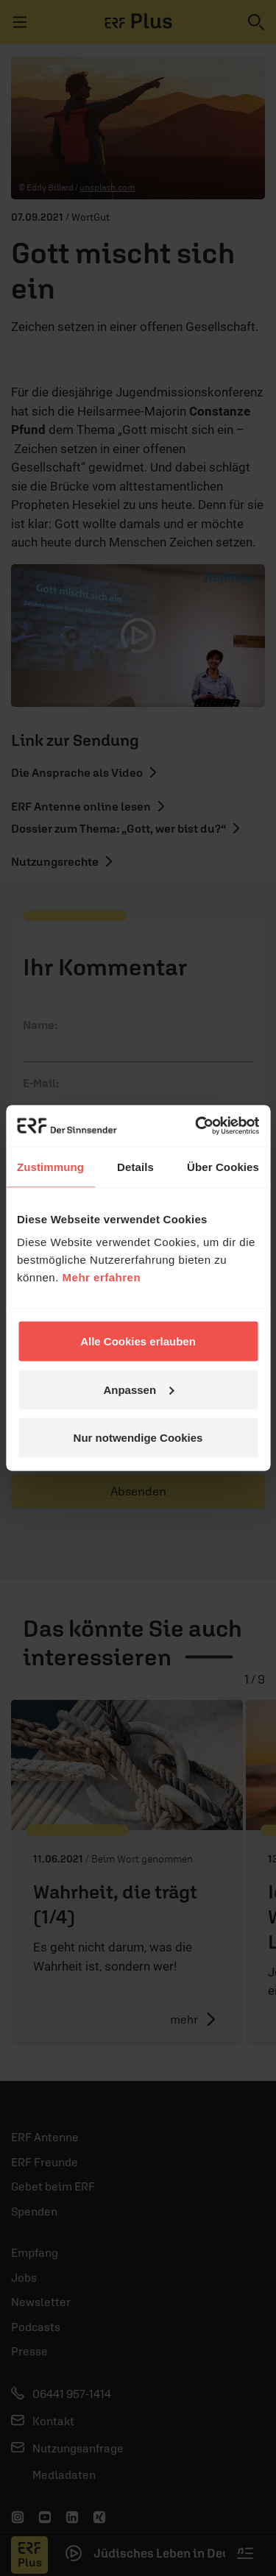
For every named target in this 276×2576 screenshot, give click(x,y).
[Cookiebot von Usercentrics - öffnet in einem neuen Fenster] (196, 1126)
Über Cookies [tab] (223, 1166)
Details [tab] (135, 1166)
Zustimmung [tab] (50, 1166)
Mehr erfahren (102, 1277)
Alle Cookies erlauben (138, 1341)
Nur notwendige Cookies (138, 1437)
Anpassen (138, 1389)
